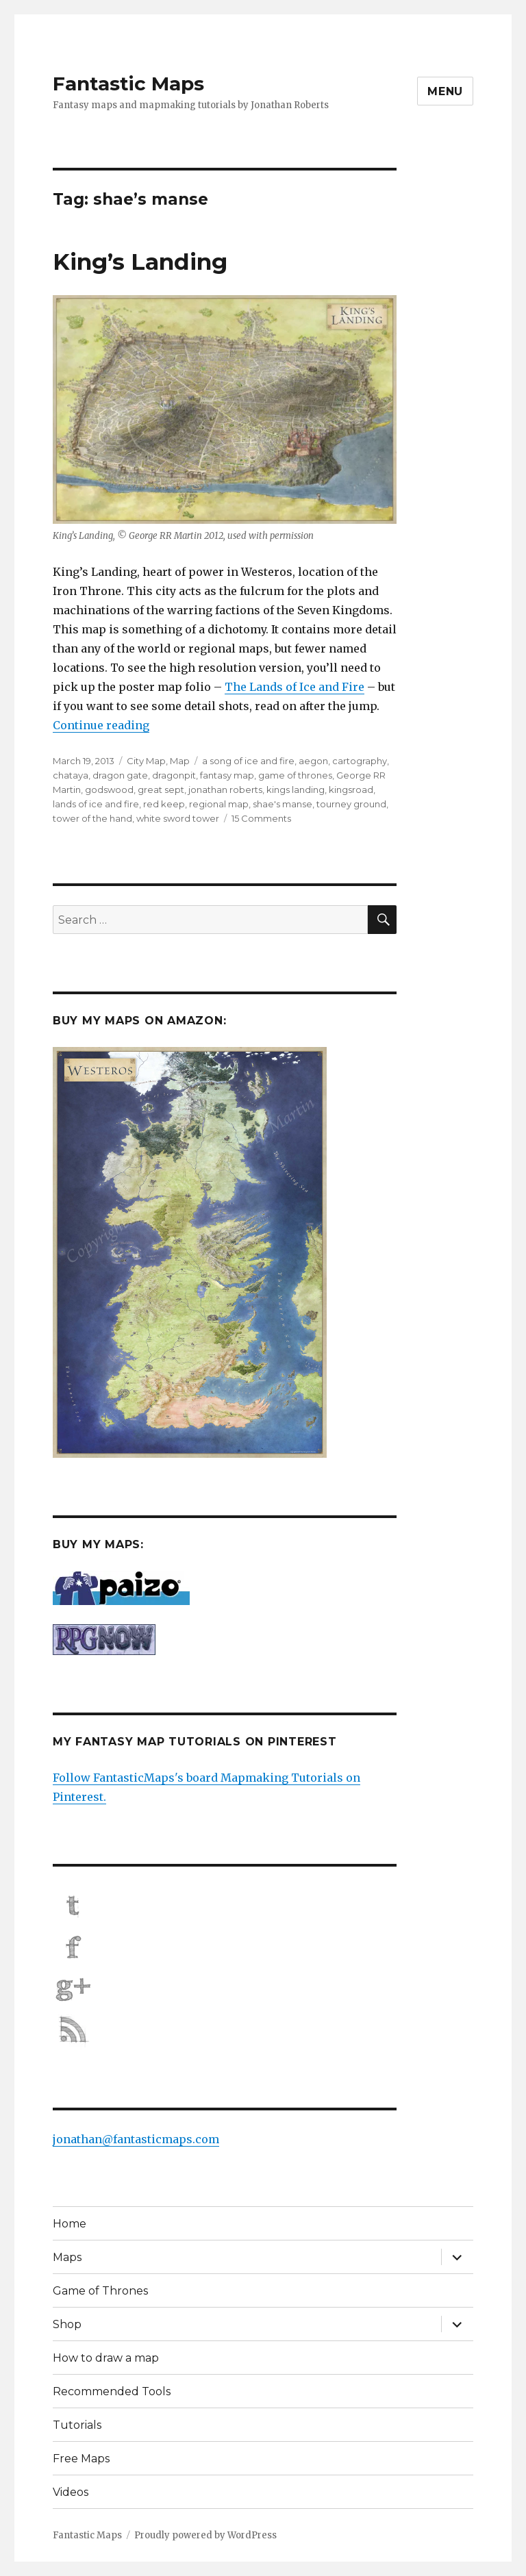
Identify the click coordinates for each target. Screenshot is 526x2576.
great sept (161, 789)
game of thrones (295, 775)
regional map (219, 803)
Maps (67, 2257)
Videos (70, 2492)
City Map (146, 760)
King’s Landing (140, 261)
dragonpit (174, 775)
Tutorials (77, 2425)
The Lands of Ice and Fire (294, 687)
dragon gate (120, 775)
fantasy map (227, 775)
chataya (70, 775)
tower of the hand (92, 818)
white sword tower (177, 818)
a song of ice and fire (248, 760)
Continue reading (101, 725)
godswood (109, 789)
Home (69, 2223)
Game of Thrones (100, 2290)
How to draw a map (106, 2357)
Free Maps (81, 2458)
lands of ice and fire (96, 803)
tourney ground (351, 803)
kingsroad (351, 789)
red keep (164, 803)
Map (180, 760)
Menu (445, 91)
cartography (359, 760)
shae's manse (282, 803)
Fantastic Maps (128, 83)
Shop (67, 2324)
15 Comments (261, 818)
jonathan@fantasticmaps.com (136, 2139)
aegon (313, 760)
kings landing (295, 789)
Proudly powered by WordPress (205, 2535)
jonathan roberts (225, 789)
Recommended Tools (112, 2391)
